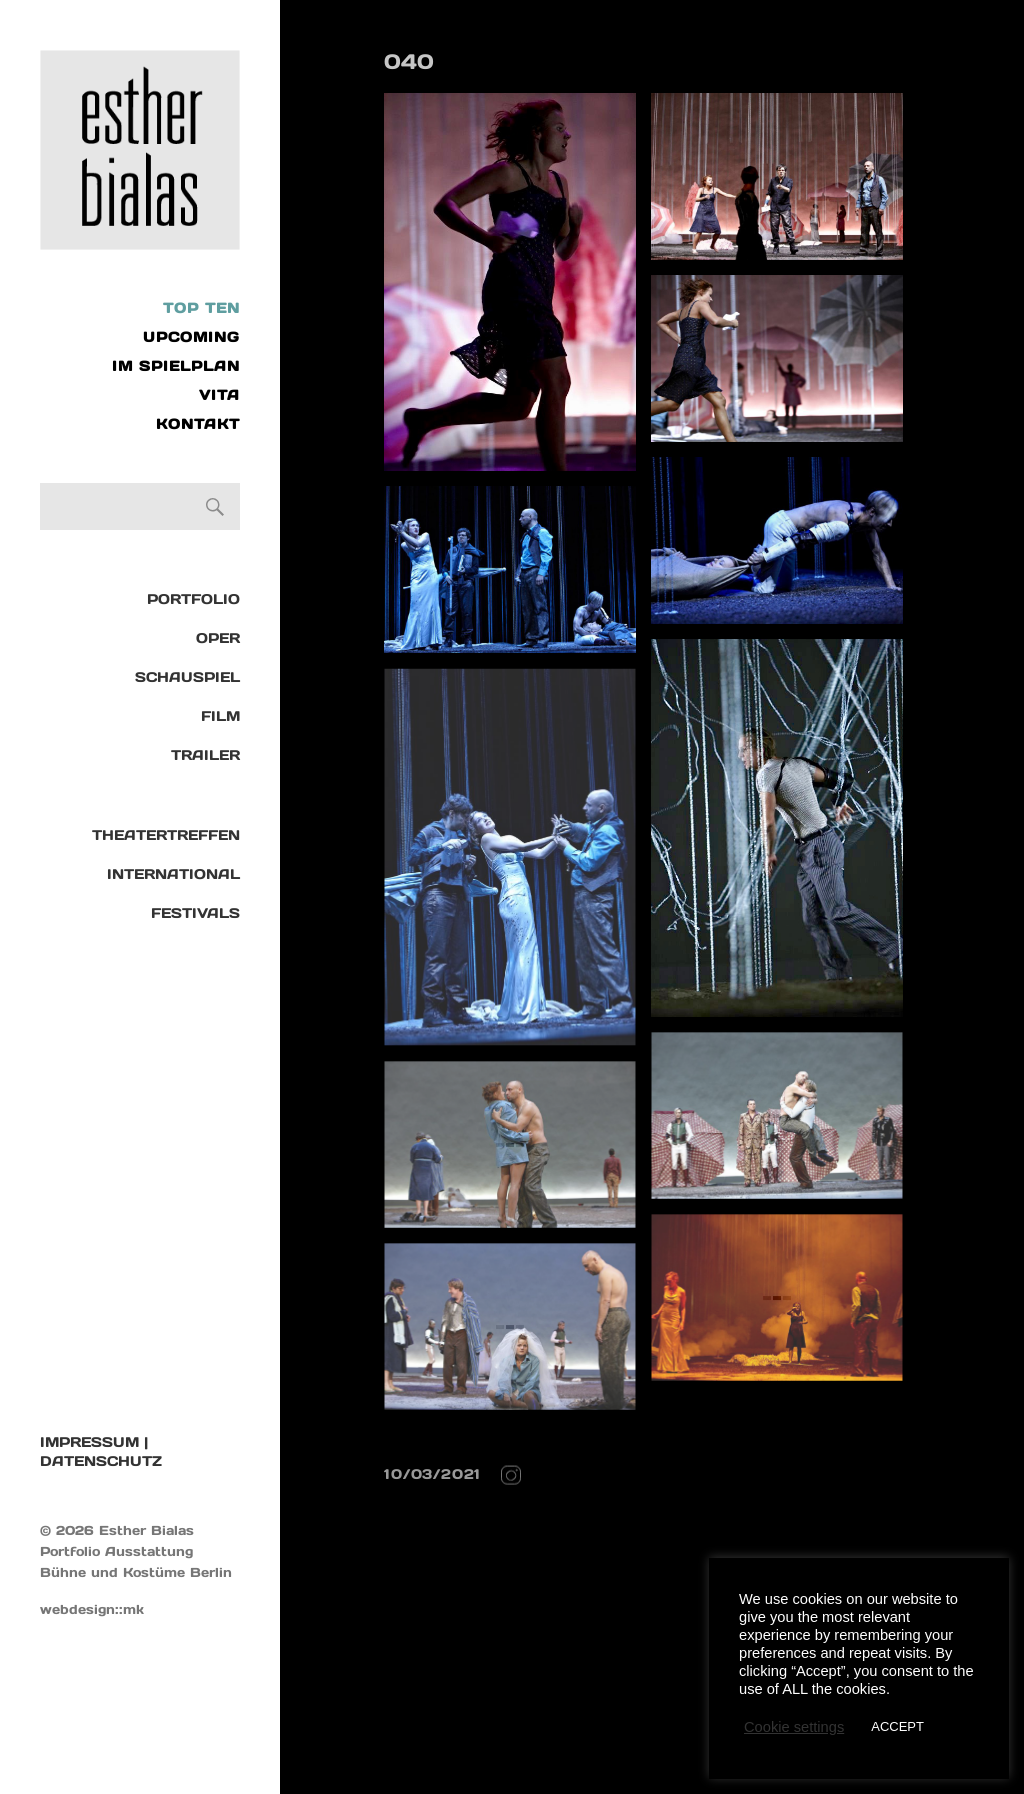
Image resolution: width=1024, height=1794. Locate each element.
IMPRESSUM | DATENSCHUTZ (101, 1451)
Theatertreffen (166, 835)
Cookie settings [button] (794, 1727)
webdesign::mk (92, 1609)
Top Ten (201, 308)
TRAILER (205, 755)
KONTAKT (198, 424)
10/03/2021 (432, 1474)
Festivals (195, 913)
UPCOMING (191, 337)
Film (220, 716)
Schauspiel (187, 677)
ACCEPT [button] (897, 1726)
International (173, 874)
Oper (218, 638)
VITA (219, 395)
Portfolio (193, 599)
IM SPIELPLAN (176, 366)
